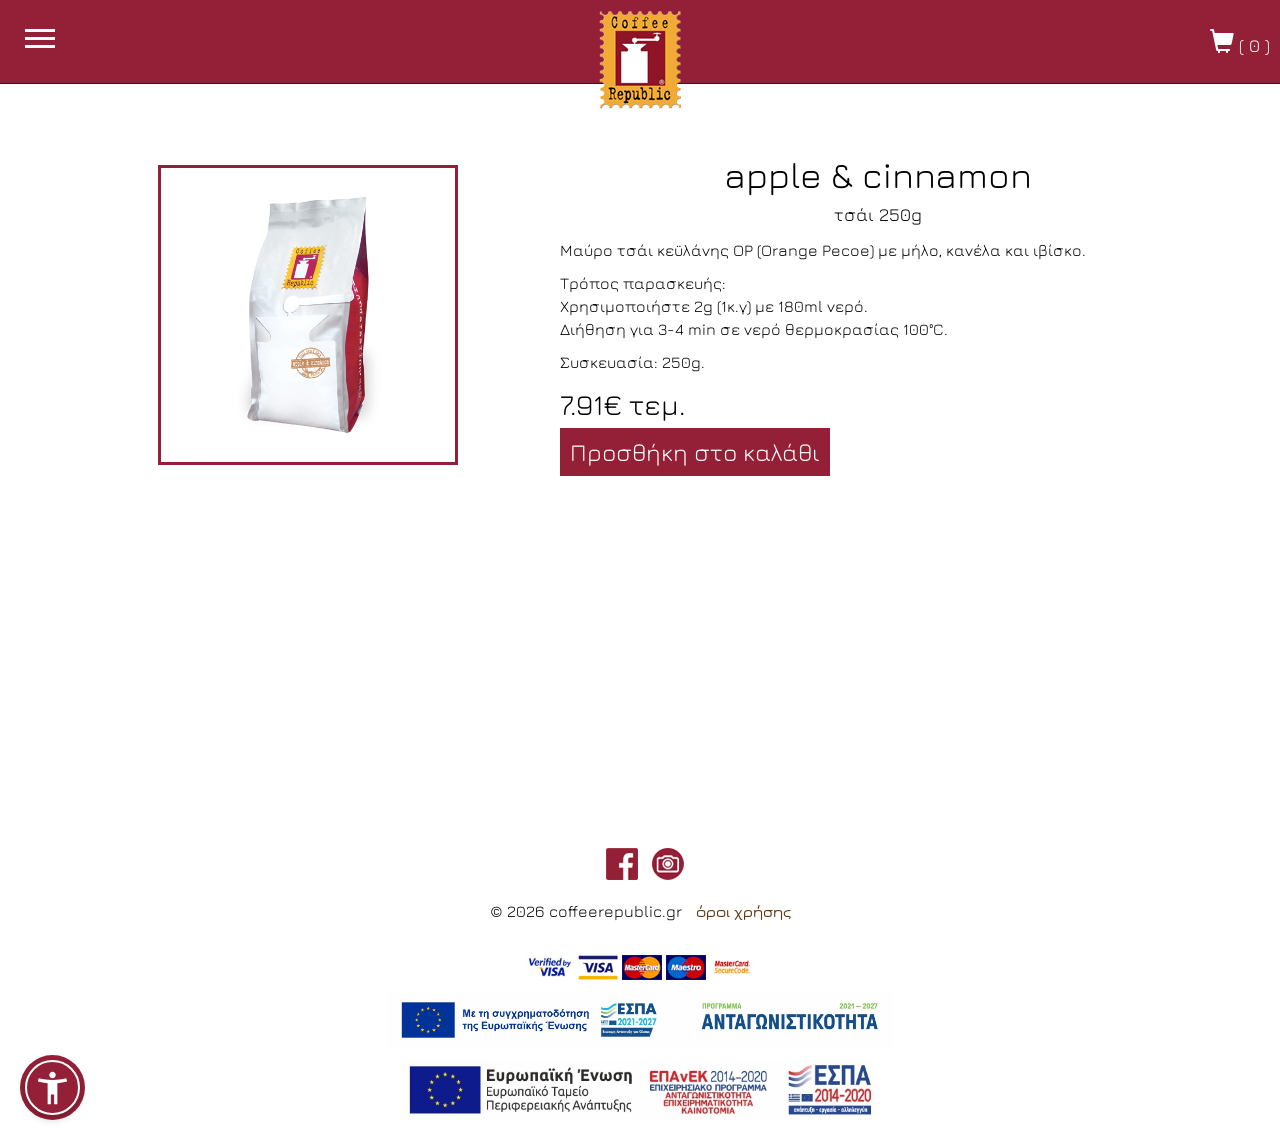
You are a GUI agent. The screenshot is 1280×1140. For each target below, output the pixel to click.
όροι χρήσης (743, 912)
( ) (1240, 42)
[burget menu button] (40, 41)
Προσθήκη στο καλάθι (695, 452)
